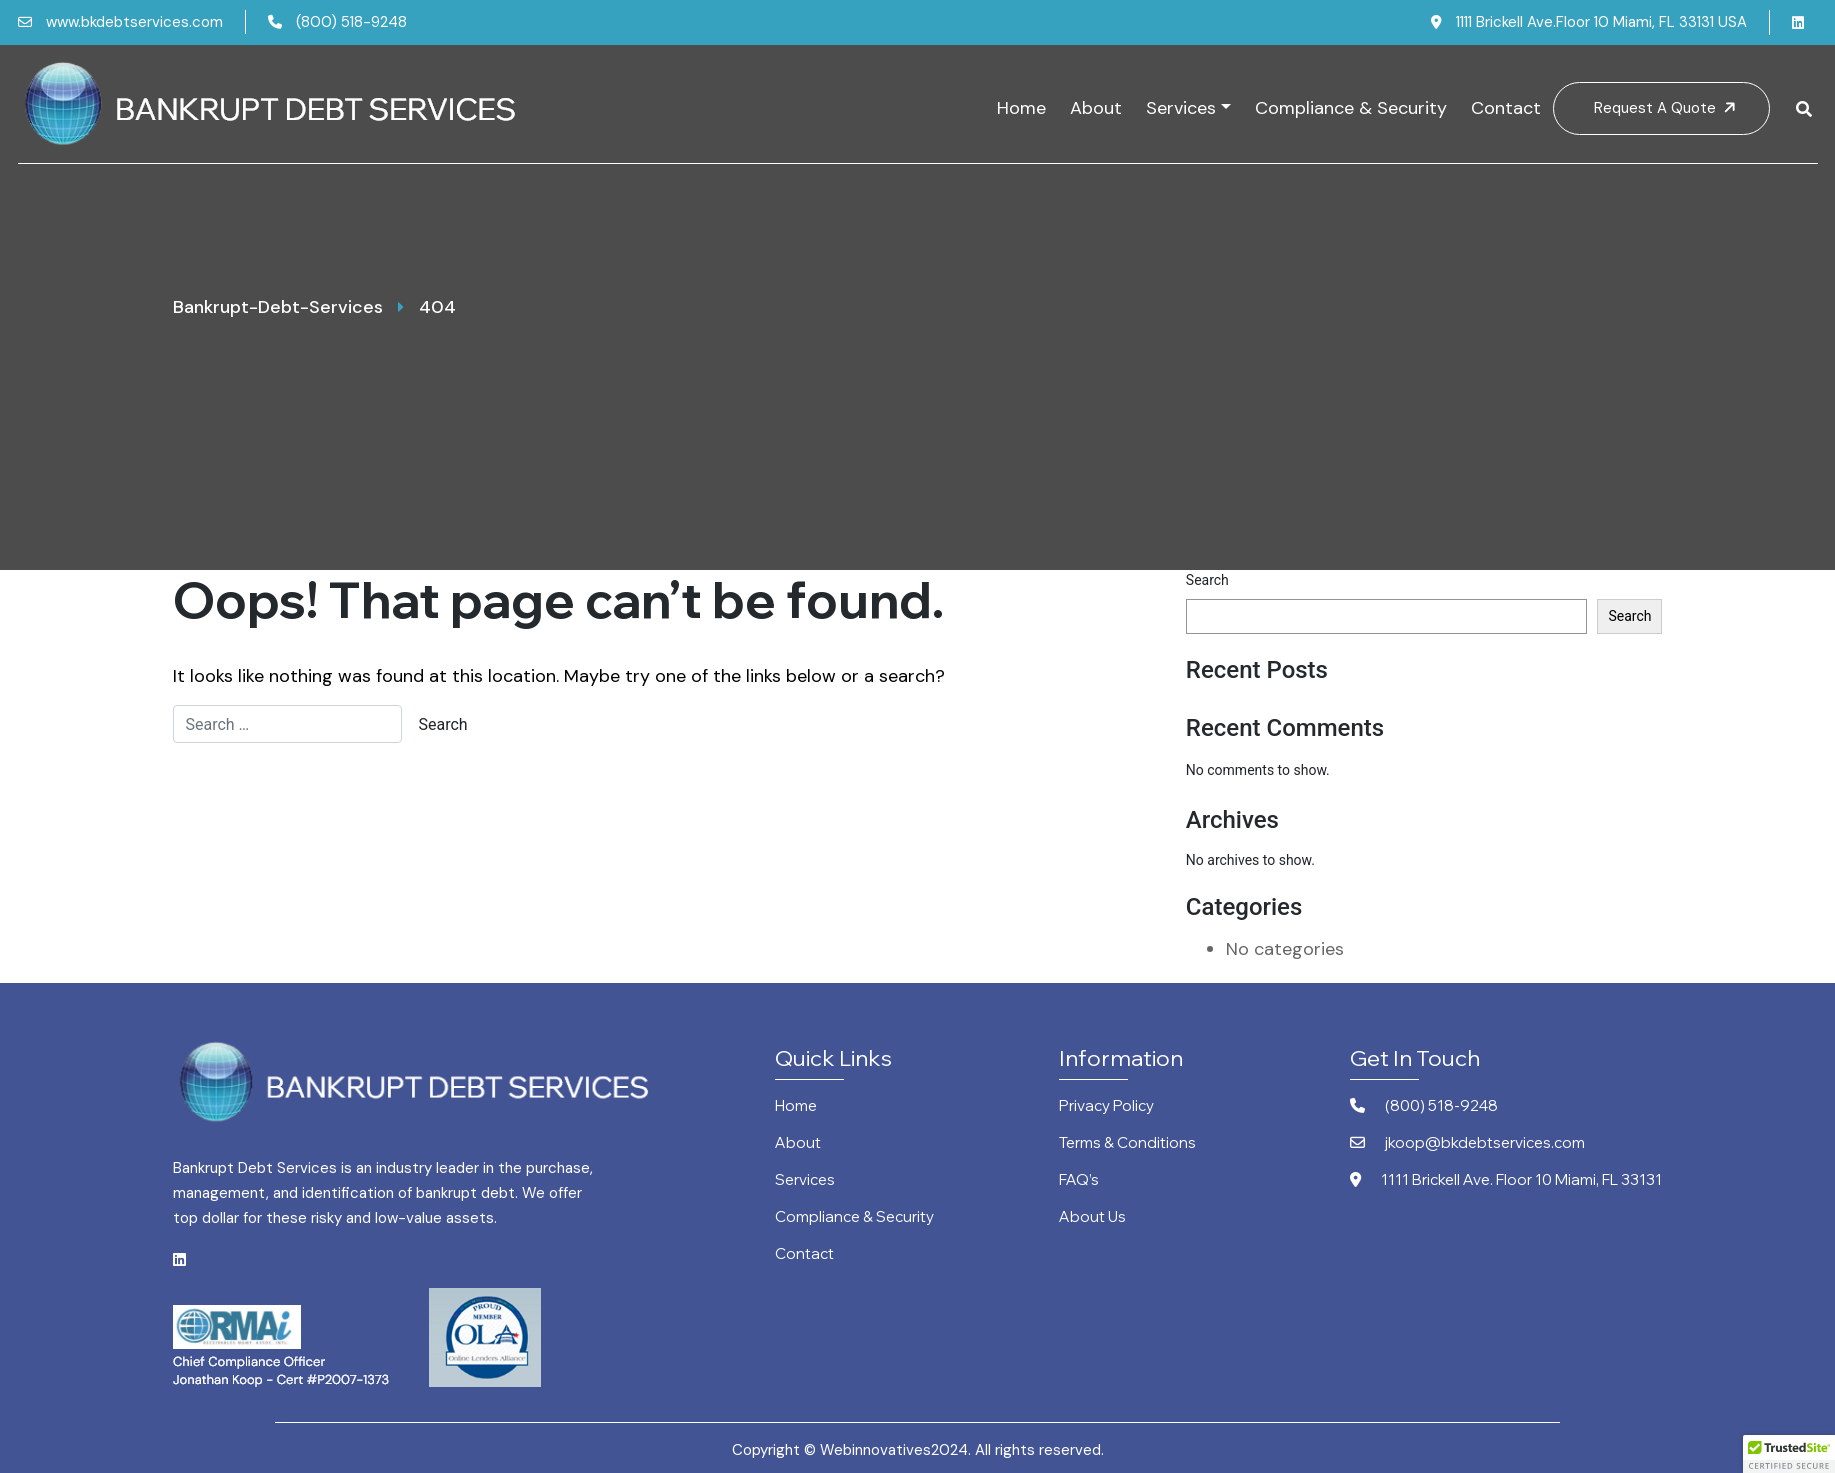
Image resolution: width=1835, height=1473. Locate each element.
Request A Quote (1667, 108)
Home (1021, 108)
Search (1207, 580)
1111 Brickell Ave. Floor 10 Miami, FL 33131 (1506, 1180)
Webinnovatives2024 (894, 1450)
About (1096, 108)
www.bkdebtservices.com (120, 22)
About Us (1092, 1217)
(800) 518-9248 (337, 22)
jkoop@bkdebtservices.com (1467, 1143)
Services (1181, 108)
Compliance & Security (1351, 108)
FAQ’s (1079, 1180)
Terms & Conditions (1127, 1143)
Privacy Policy (1106, 1106)
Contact (1506, 108)
